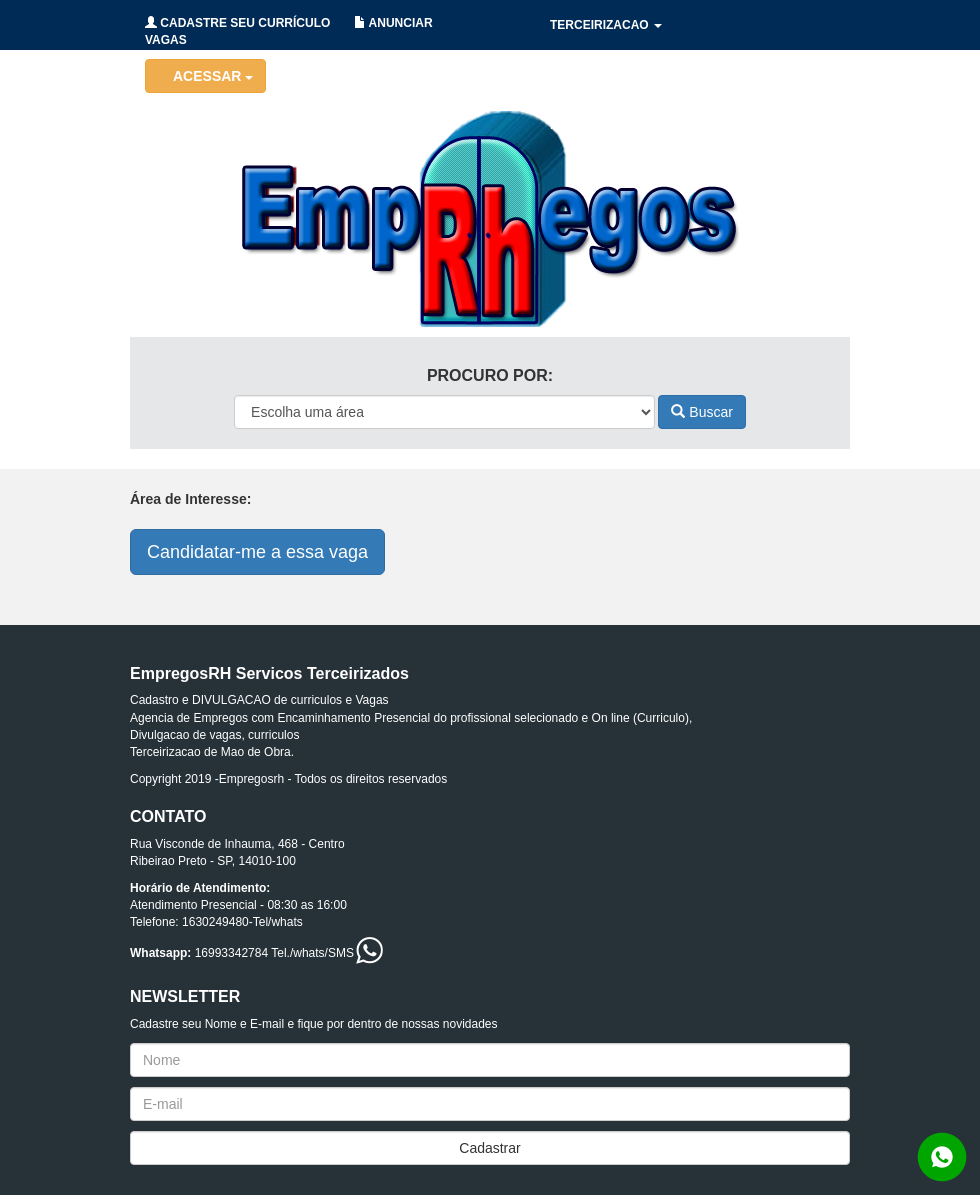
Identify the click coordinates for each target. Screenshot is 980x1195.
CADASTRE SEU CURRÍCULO (237, 23)
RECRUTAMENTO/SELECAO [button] (638, 125)
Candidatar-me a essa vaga (257, 552)
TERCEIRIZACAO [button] (606, 25)
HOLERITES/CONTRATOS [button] (630, 75)
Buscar (701, 412)
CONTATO (784, 125)
